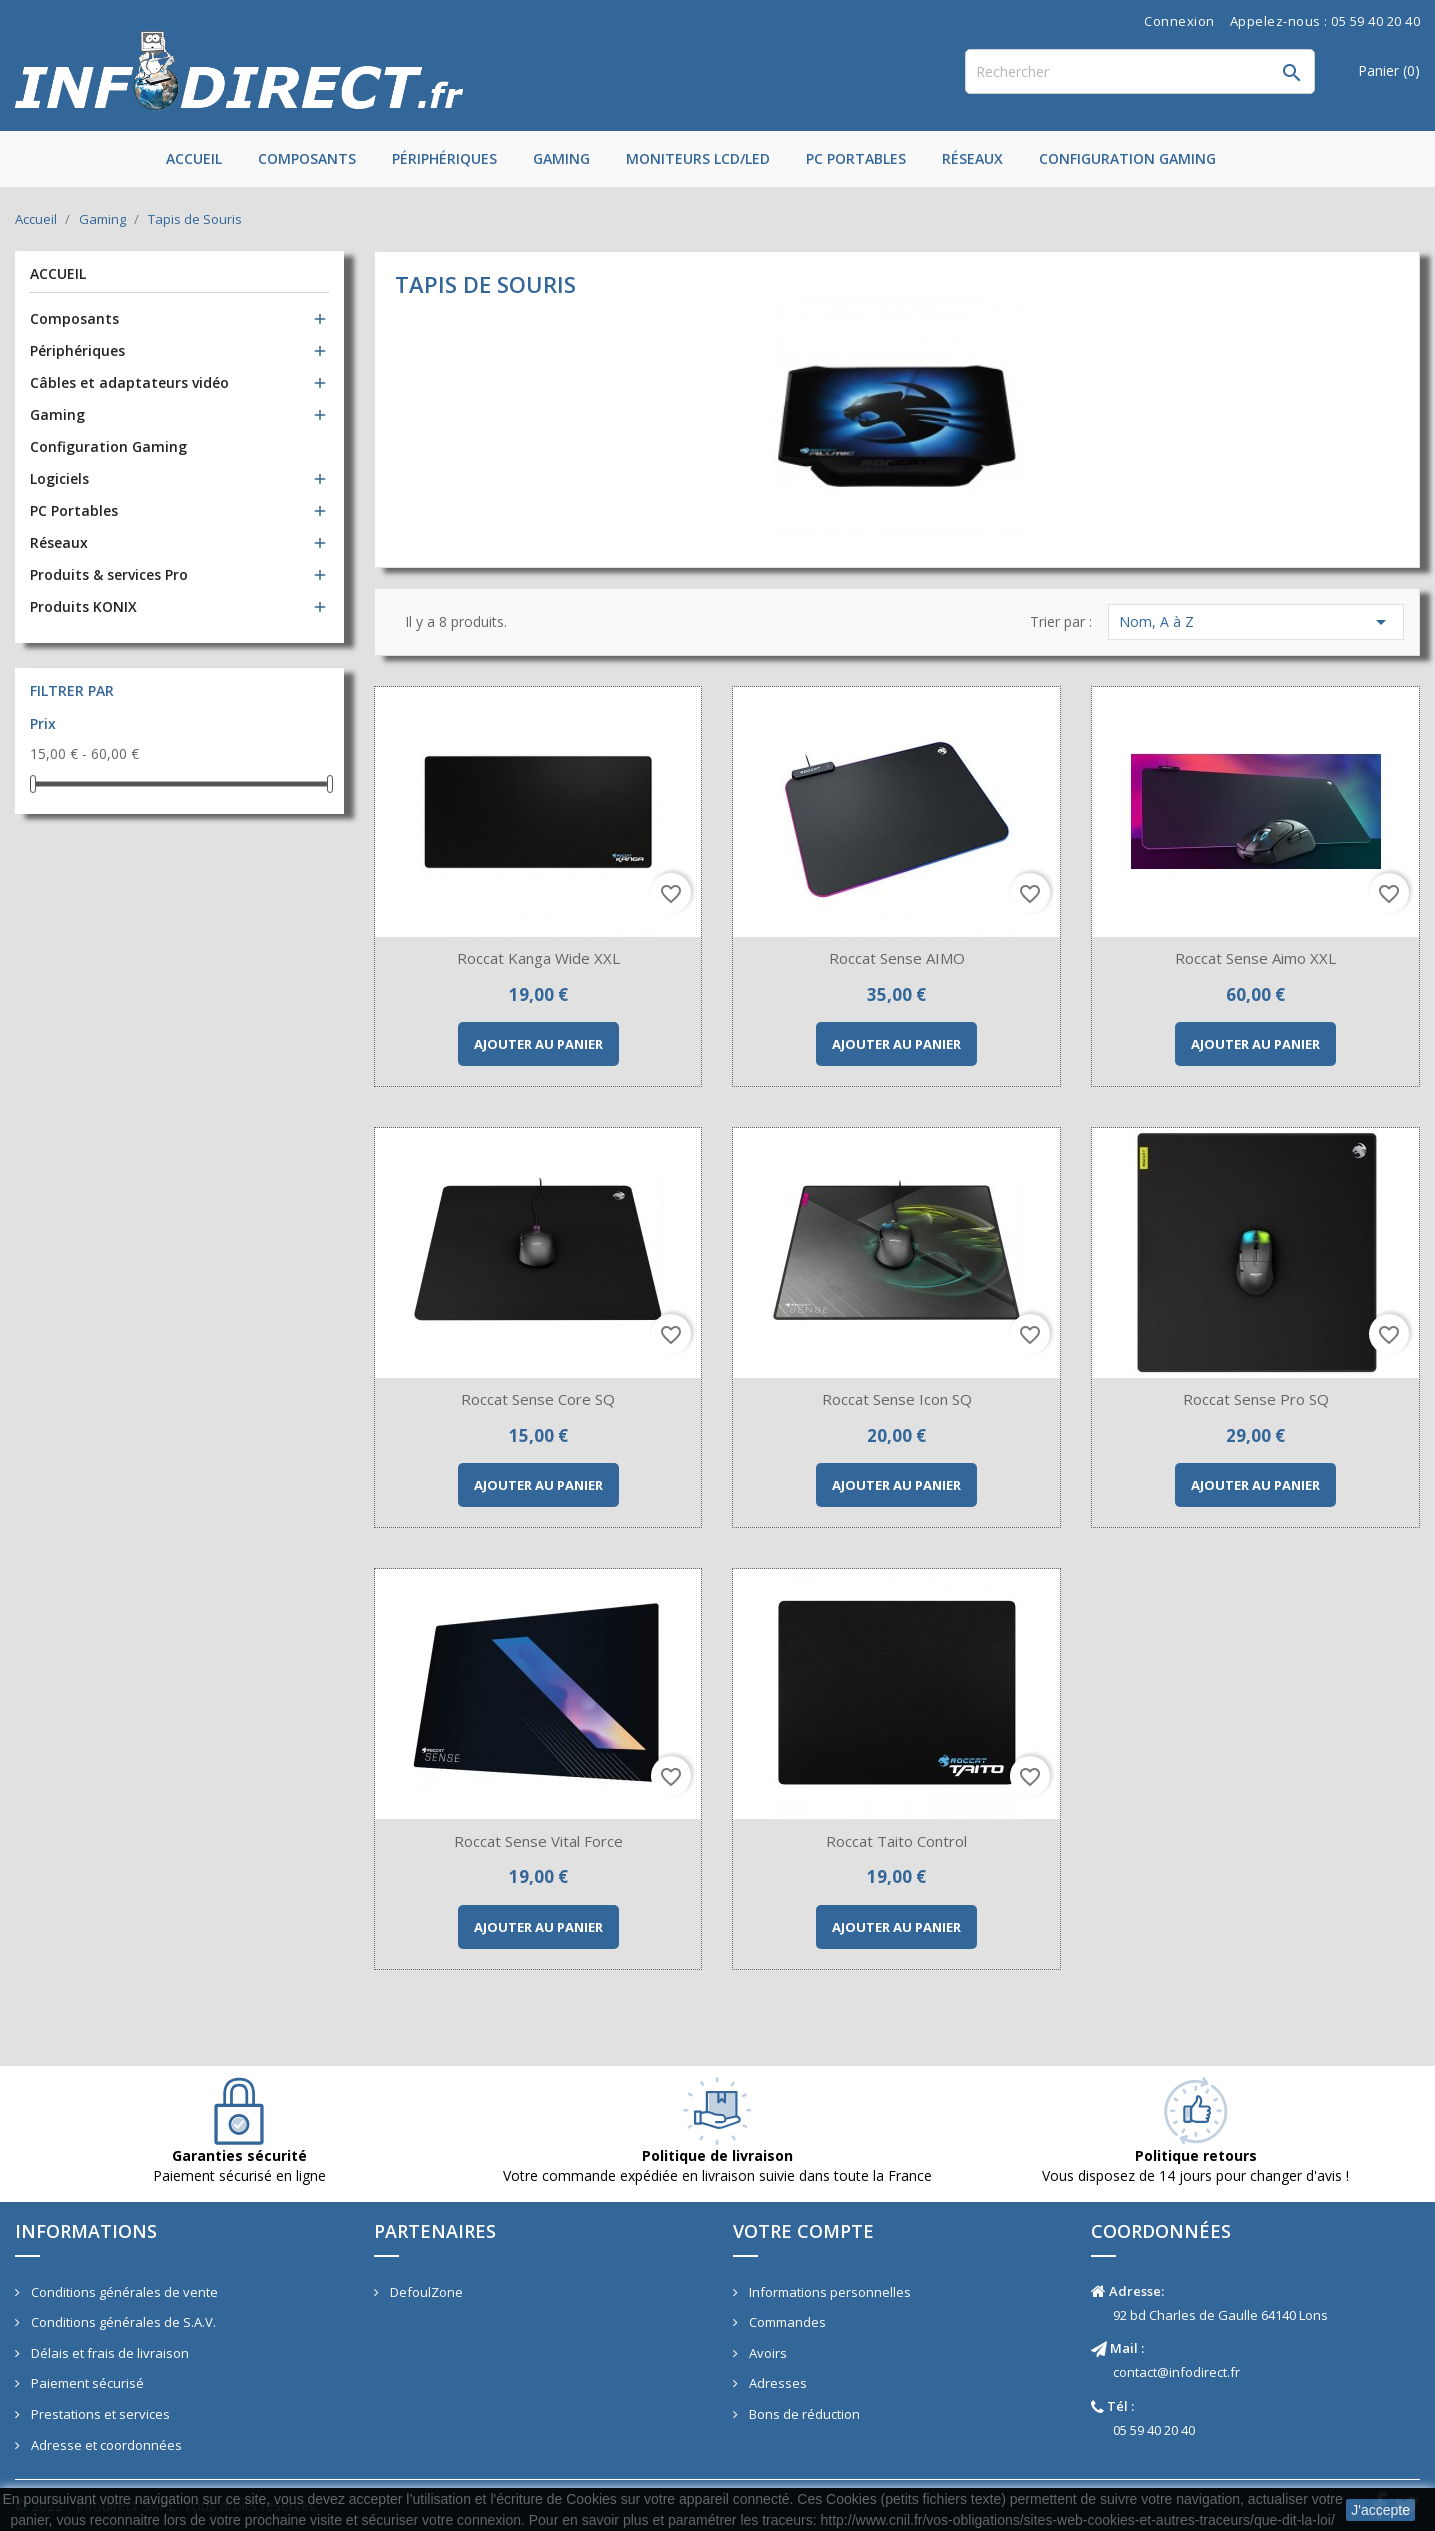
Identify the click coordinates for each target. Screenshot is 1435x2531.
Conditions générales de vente (123, 2292)
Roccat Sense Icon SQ (897, 1399)
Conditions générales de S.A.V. (122, 2322)
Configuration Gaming (1127, 158)
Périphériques (444, 158)
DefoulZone (425, 2292)
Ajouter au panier (538, 1044)
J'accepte (1380, 2510)
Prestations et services (99, 2414)
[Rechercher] (1140, 71)
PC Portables (856, 158)
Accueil (194, 158)
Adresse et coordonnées (105, 2445)
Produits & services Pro (109, 574)
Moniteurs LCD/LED (698, 158)
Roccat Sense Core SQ (538, 1399)
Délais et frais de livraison (108, 2353)
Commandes (786, 2322)
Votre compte (803, 2231)
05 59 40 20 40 (1154, 2430)
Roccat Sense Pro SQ (1256, 1399)
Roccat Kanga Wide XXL (538, 958)
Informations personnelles (828, 2292)
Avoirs (766, 2353)
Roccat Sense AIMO (897, 958)
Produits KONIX (83, 606)
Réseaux (972, 158)
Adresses (776, 2383)
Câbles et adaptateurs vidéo (129, 382)
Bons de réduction (803, 2414)
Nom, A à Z (1256, 622)
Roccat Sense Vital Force (538, 1841)
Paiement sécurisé (86, 2383)
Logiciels (59, 478)
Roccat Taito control (896, 1841)
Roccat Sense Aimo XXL (1255, 958)
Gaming (561, 158)
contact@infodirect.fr (1176, 2372)
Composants (307, 158)
